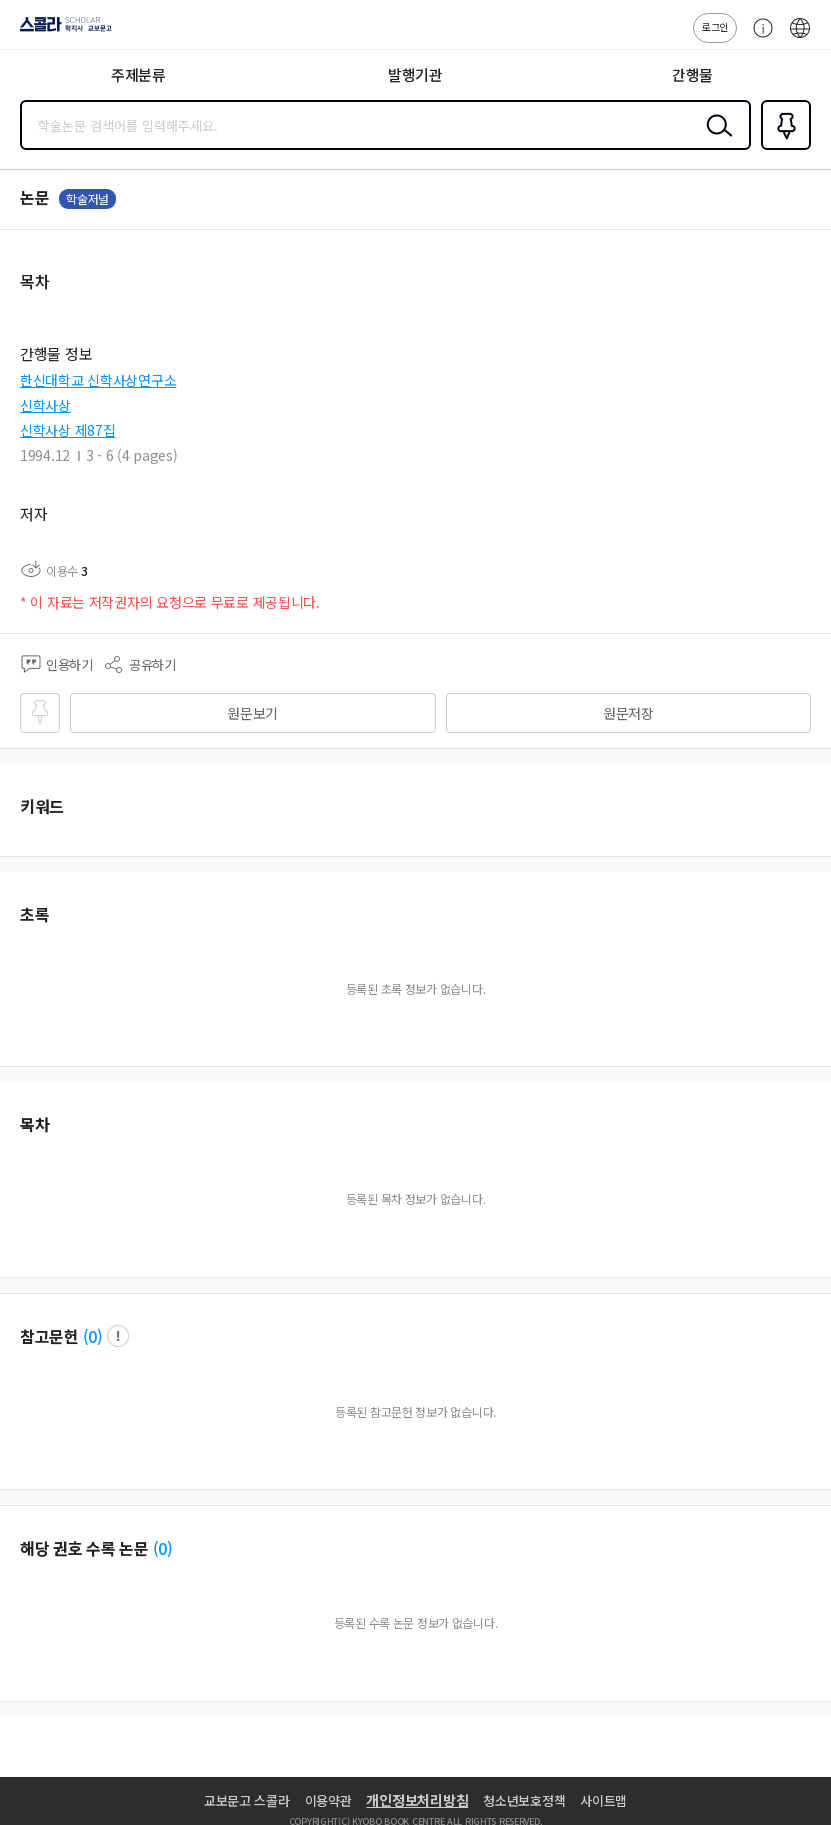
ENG (800, 38)
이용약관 (328, 1800)
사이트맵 (603, 1800)
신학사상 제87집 (67, 430)
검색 (715, 141)
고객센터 (758, 38)
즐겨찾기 (782, 148)
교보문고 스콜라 (247, 1800)
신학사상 (45, 405)
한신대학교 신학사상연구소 (98, 380)
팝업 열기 (118, 1336)
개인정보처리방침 (417, 1800)
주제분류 (138, 74)
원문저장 (628, 713)
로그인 (715, 26)
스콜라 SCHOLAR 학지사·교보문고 (60, 31)
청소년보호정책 (524, 1800)
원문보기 (252, 713)
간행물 (692, 74)
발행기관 (415, 74)
